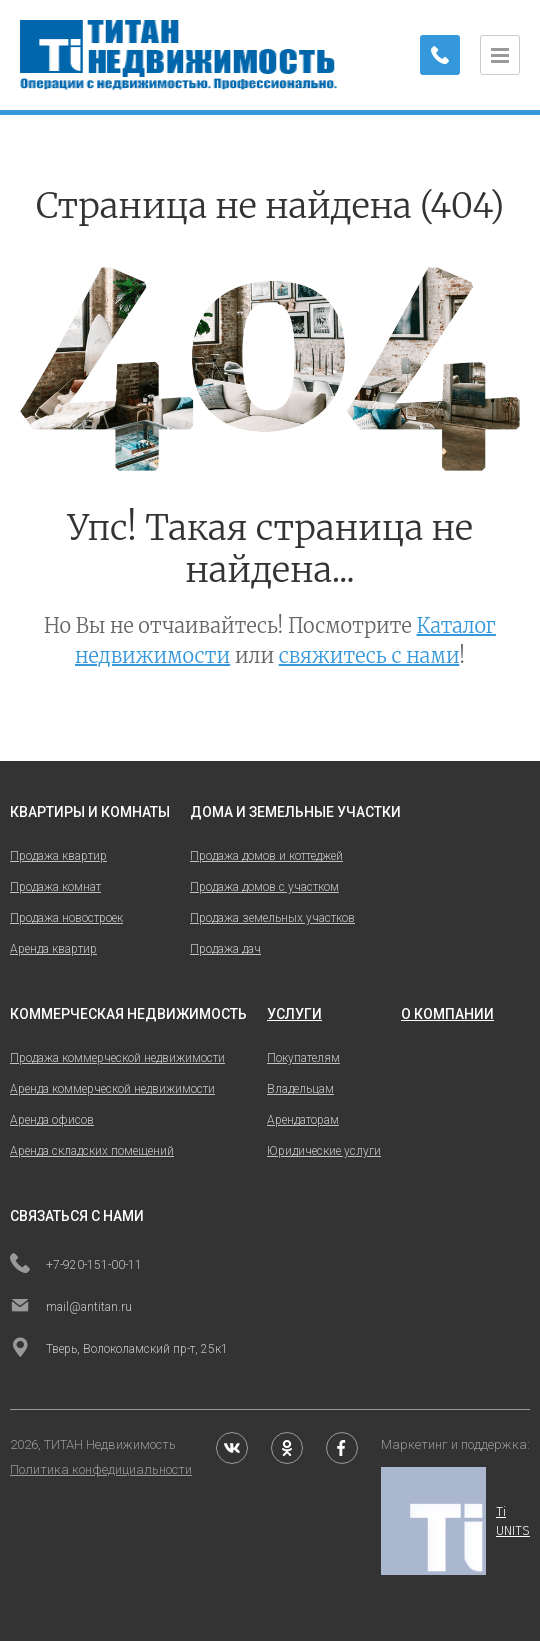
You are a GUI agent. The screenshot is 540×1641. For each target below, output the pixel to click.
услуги (294, 1014)
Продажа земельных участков (272, 918)
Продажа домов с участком (264, 887)
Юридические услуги (324, 1151)
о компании (447, 1014)
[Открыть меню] (500, 55)
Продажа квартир (58, 856)
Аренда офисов (52, 1120)
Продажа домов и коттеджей (266, 856)
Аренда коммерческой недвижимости (112, 1089)
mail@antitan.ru (71, 1307)
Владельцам (300, 1089)
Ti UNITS (455, 1521)
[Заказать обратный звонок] (440, 55)
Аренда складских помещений (92, 1151)
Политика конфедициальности (101, 1469)
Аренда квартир (53, 949)
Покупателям (303, 1058)
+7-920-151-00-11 (76, 1265)
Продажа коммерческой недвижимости (117, 1058)
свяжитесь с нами (369, 655)
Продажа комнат (55, 887)
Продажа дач (225, 949)
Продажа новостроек (66, 918)
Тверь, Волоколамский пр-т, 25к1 (119, 1349)
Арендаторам (303, 1120)
